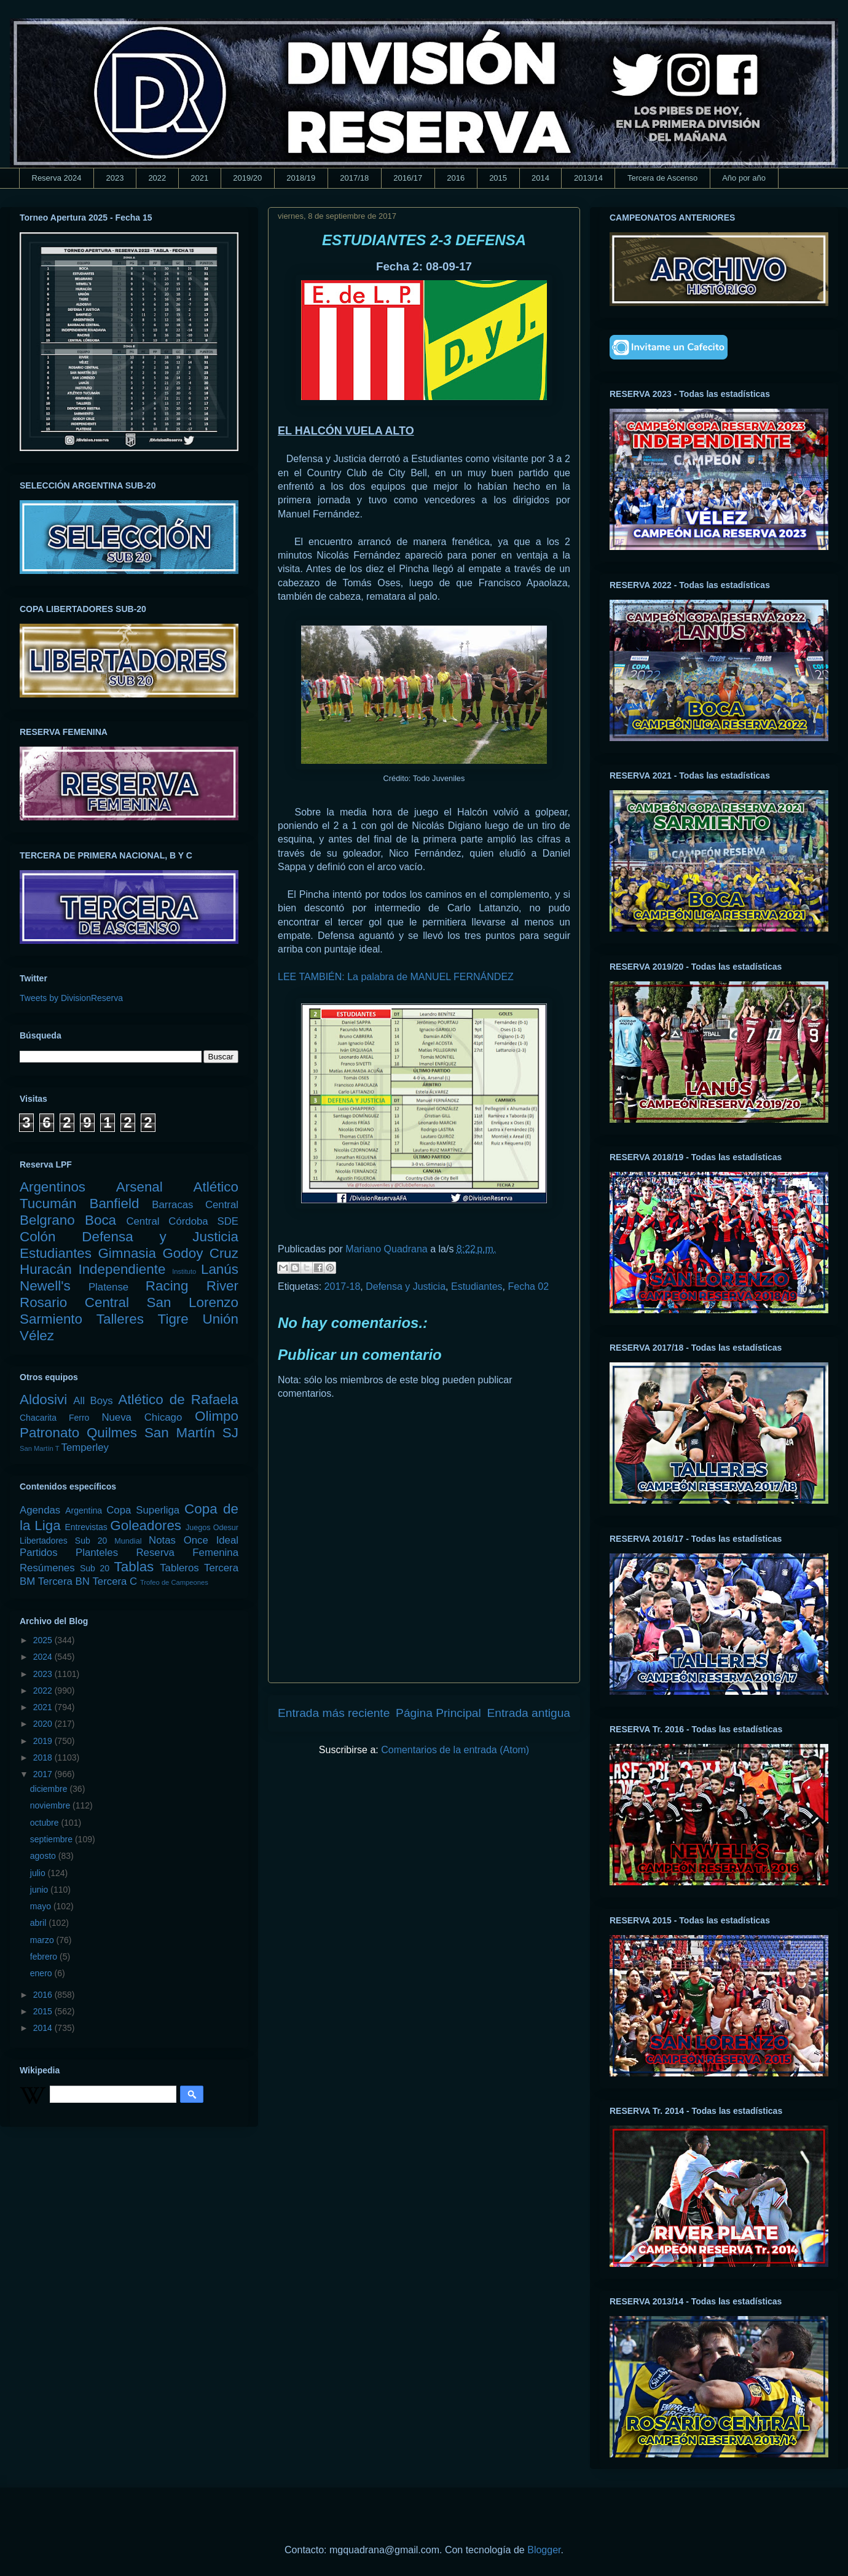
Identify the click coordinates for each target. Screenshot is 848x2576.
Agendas (40, 1510)
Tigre (173, 1319)
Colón (38, 1236)
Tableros (179, 1568)
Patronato (49, 1432)
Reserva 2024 (57, 178)
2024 (44, 1657)
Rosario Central (74, 1302)
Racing (167, 1286)
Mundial (127, 1541)
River (222, 1286)
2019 (44, 1741)
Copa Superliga (142, 1510)
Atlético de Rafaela (178, 1399)
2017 (44, 1774)
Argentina (83, 1510)
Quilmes (112, 1432)
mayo (41, 1906)
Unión (220, 1319)
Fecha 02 (528, 1286)
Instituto (184, 1271)
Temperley (85, 1447)
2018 (44, 1757)
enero (42, 1973)
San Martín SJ (191, 1432)
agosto (44, 1856)
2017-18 (342, 1286)
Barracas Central (195, 1205)
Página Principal (438, 1712)
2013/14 (588, 178)
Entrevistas (86, 1527)
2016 (456, 178)
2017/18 (354, 178)
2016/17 (407, 178)
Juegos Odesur (212, 1527)
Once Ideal (211, 1540)
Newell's (45, 1286)
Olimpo (216, 1416)
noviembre (51, 1805)
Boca (100, 1220)
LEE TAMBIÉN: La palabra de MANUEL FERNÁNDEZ (396, 977)
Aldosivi (43, 1399)
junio (40, 1890)
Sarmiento (51, 1319)
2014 (540, 178)
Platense (108, 1287)
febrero (45, 1956)
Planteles (97, 1552)
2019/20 (247, 178)
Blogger (543, 2550)
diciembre (50, 1789)
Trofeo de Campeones (174, 1582)
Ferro (79, 1418)
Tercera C (114, 1581)
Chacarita (38, 1418)
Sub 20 (94, 1568)
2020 (44, 1724)
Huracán (46, 1269)
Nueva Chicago (141, 1417)
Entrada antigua (528, 1712)
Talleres (120, 1319)
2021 (199, 178)
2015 (498, 178)
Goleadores (145, 1525)
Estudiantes (477, 1286)
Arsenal (139, 1187)
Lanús (219, 1269)
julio (39, 1873)
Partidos (39, 1552)
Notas (162, 1540)
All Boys (93, 1401)
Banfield (114, 1203)
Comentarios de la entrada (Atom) (455, 1750)
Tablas (134, 1566)
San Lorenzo (192, 1302)
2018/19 (300, 178)
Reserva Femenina (187, 1552)
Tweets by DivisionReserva (71, 998)
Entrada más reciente (334, 1712)
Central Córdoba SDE (182, 1221)
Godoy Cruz (200, 1253)
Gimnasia (127, 1253)
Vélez (37, 1335)
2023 (115, 178)
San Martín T (39, 1448)
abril (39, 1923)
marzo (43, 1940)
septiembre (52, 1839)
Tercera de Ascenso (662, 178)
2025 (44, 1640)
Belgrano (47, 1220)
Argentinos (52, 1187)
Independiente (121, 1269)
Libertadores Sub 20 (63, 1540)
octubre (45, 1823)
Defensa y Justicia (406, 1286)
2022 (157, 178)
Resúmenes (47, 1568)
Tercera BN (64, 1581)
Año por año (744, 178)
